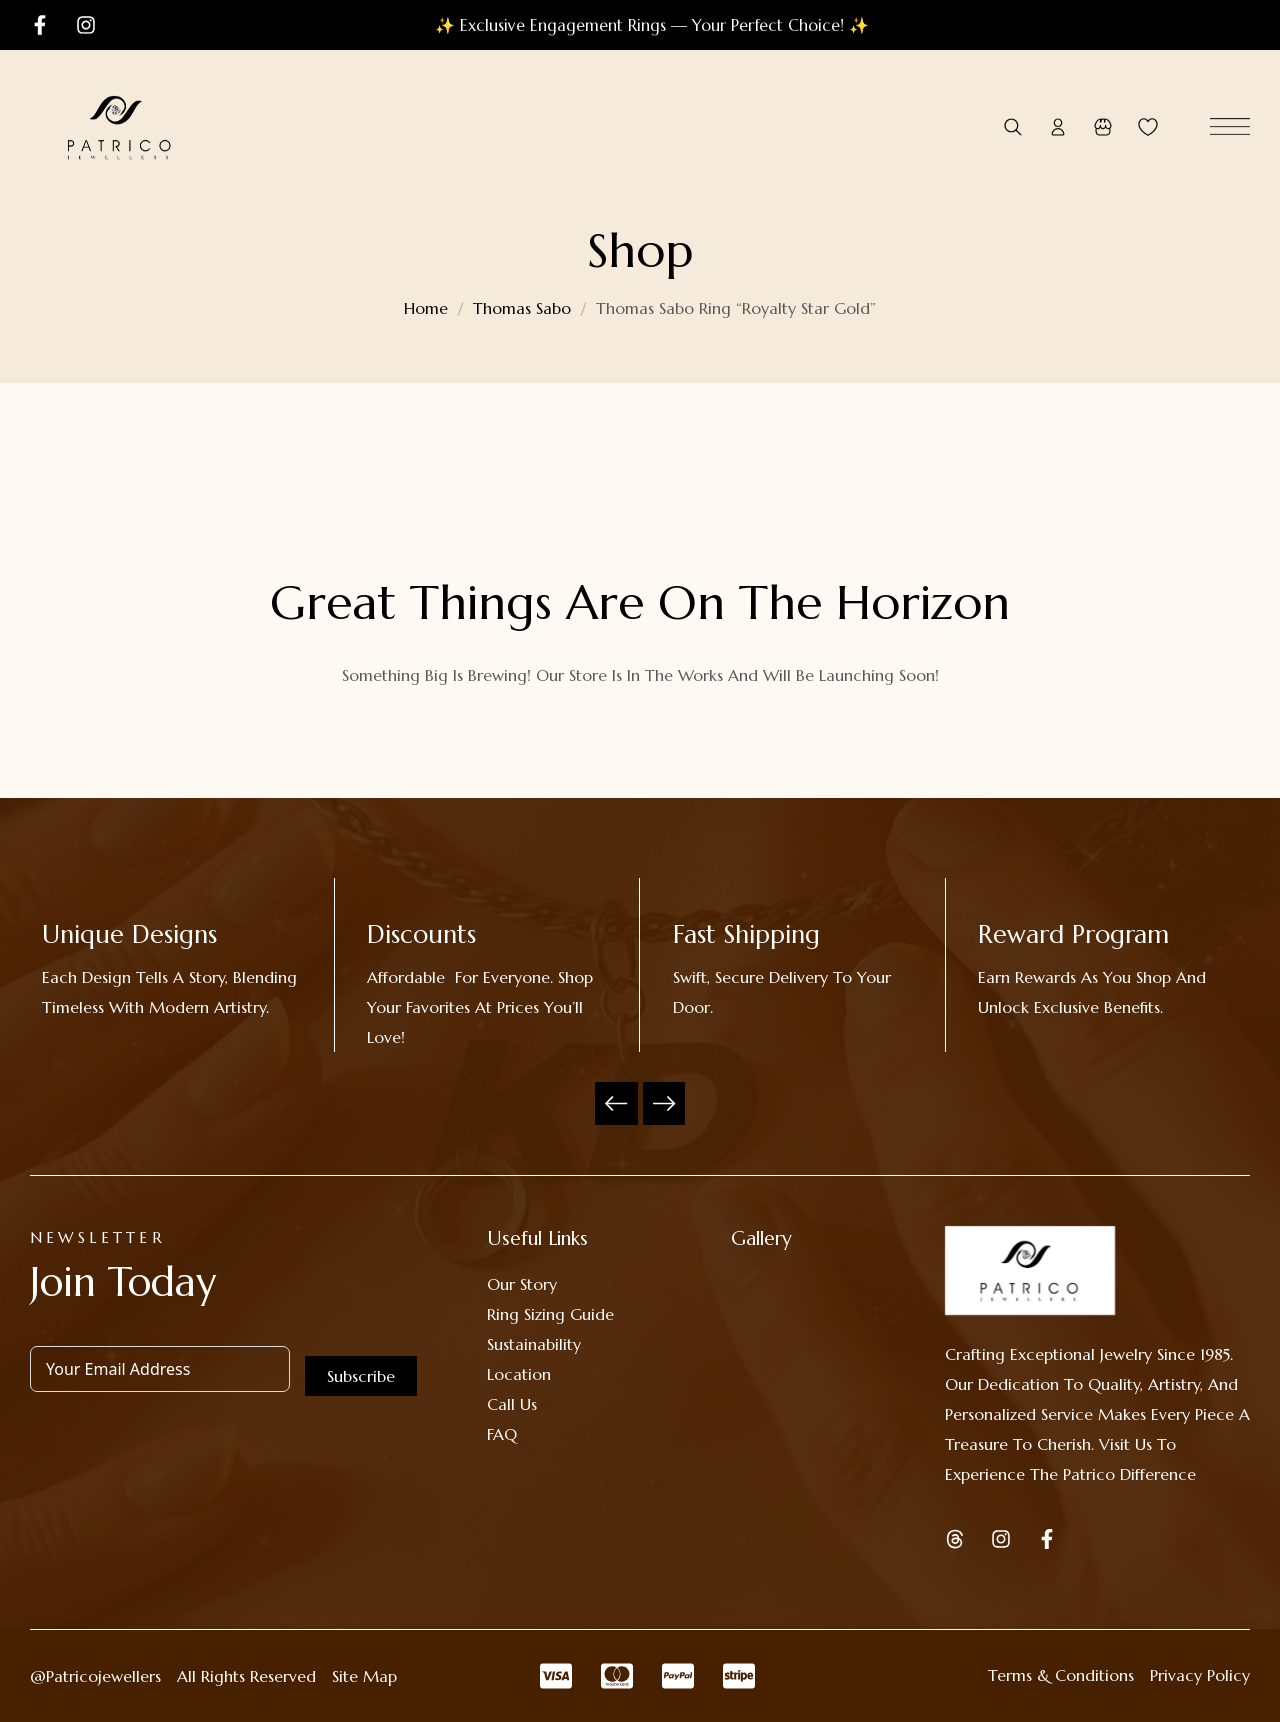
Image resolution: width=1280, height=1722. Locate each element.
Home (426, 308)
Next (664, 1103)
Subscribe (361, 1376)
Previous (616, 1103)
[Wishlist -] (1147, 127)
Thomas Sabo (522, 308)
